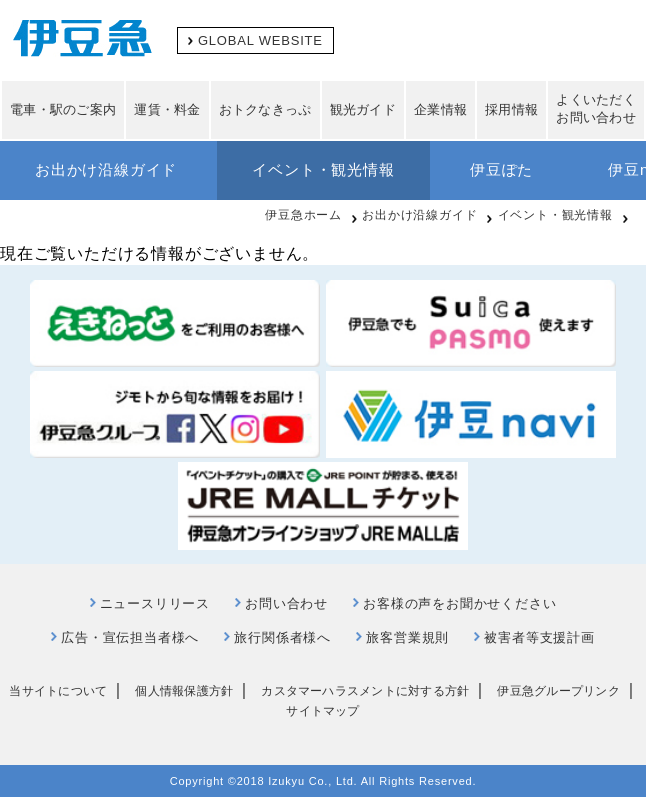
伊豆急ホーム (303, 215)
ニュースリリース (155, 603)
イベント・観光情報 (323, 169)
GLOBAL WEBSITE (260, 40)
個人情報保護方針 (184, 691)
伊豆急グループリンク (558, 691)
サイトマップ (322, 711)
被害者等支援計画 (539, 637)
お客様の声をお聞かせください (459, 603)
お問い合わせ (286, 603)
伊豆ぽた (501, 169)
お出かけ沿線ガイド (106, 169)
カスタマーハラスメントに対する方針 (365, 691)
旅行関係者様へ (282, 637)
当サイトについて (58, 691)
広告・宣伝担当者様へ (130, 637)
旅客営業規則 (407, 637)
